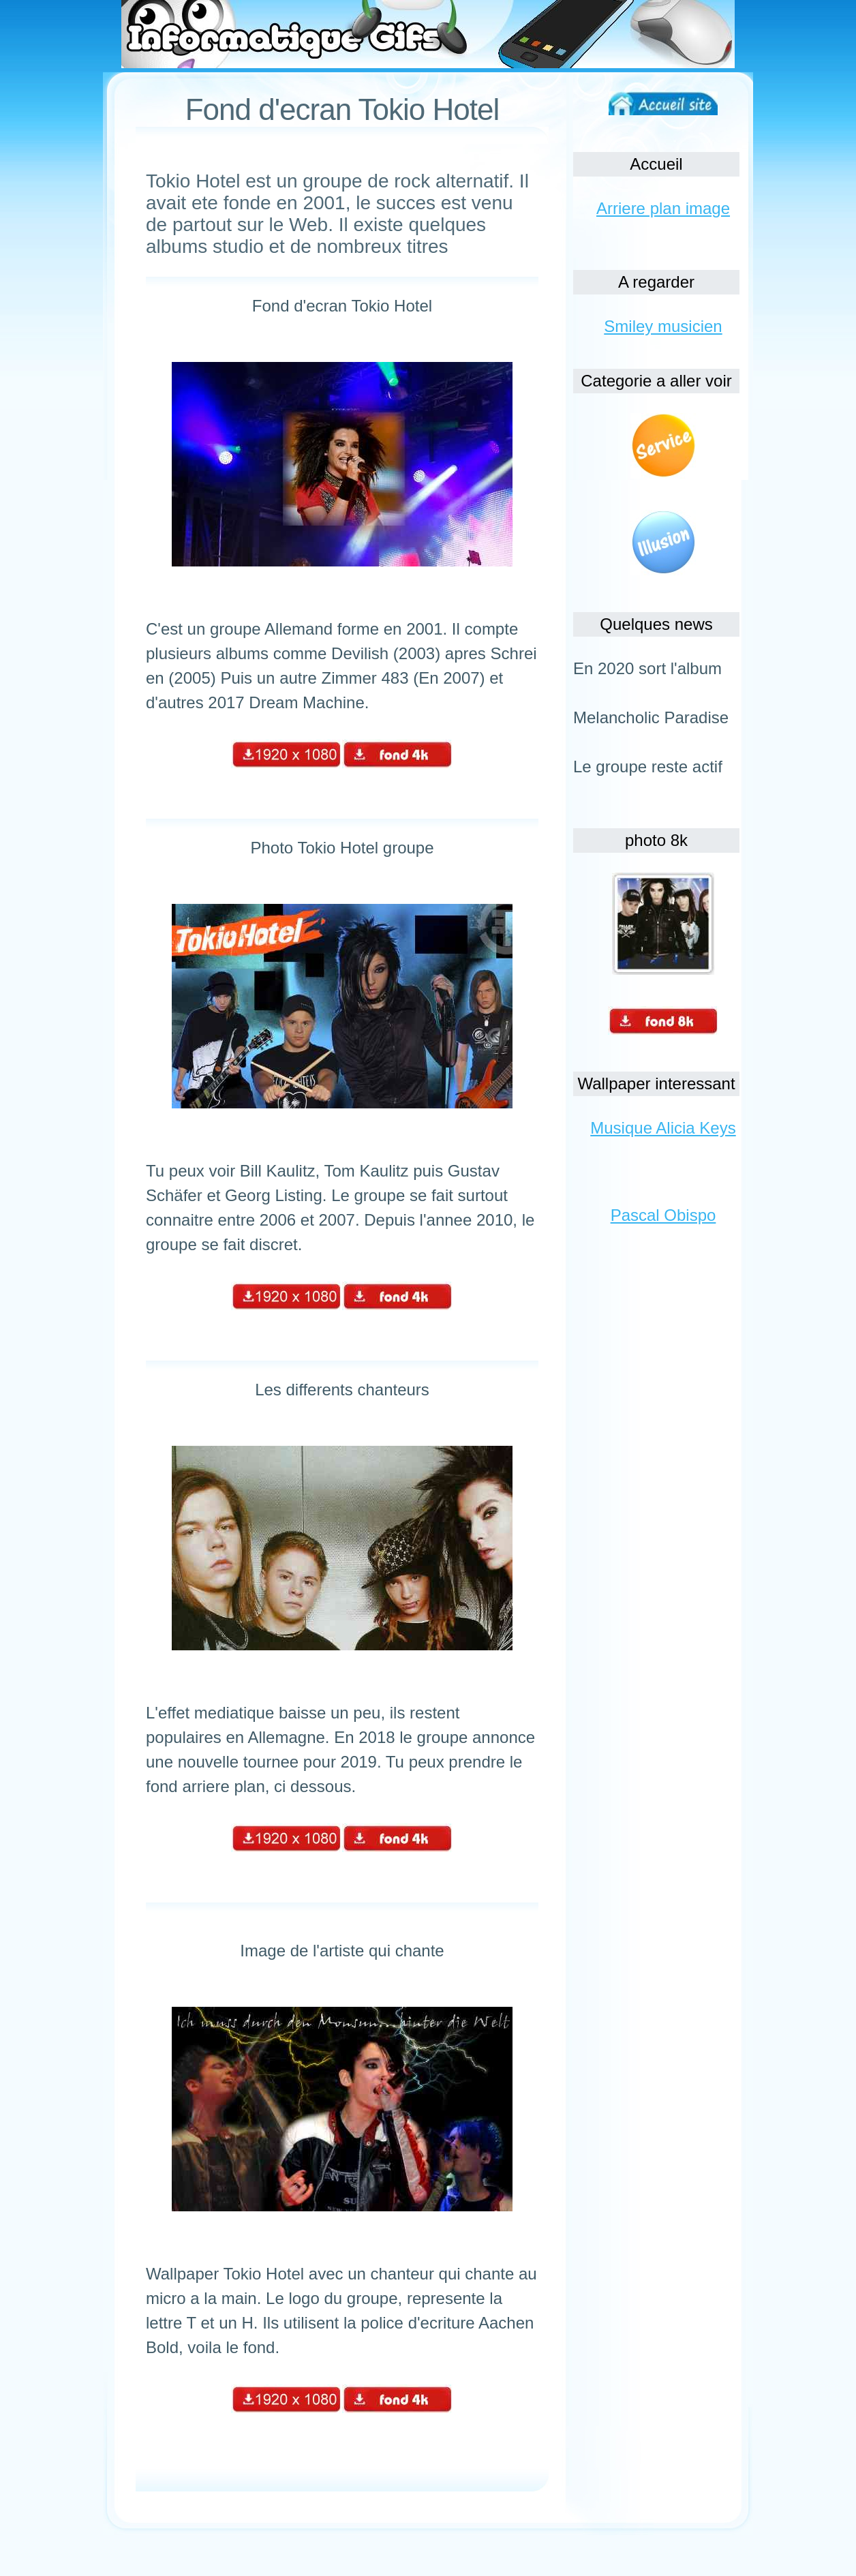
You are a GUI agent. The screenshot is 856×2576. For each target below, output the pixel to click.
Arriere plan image (663, 208)
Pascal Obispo (663, 1215)
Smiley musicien (663, 326)
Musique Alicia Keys (662, 1128)
